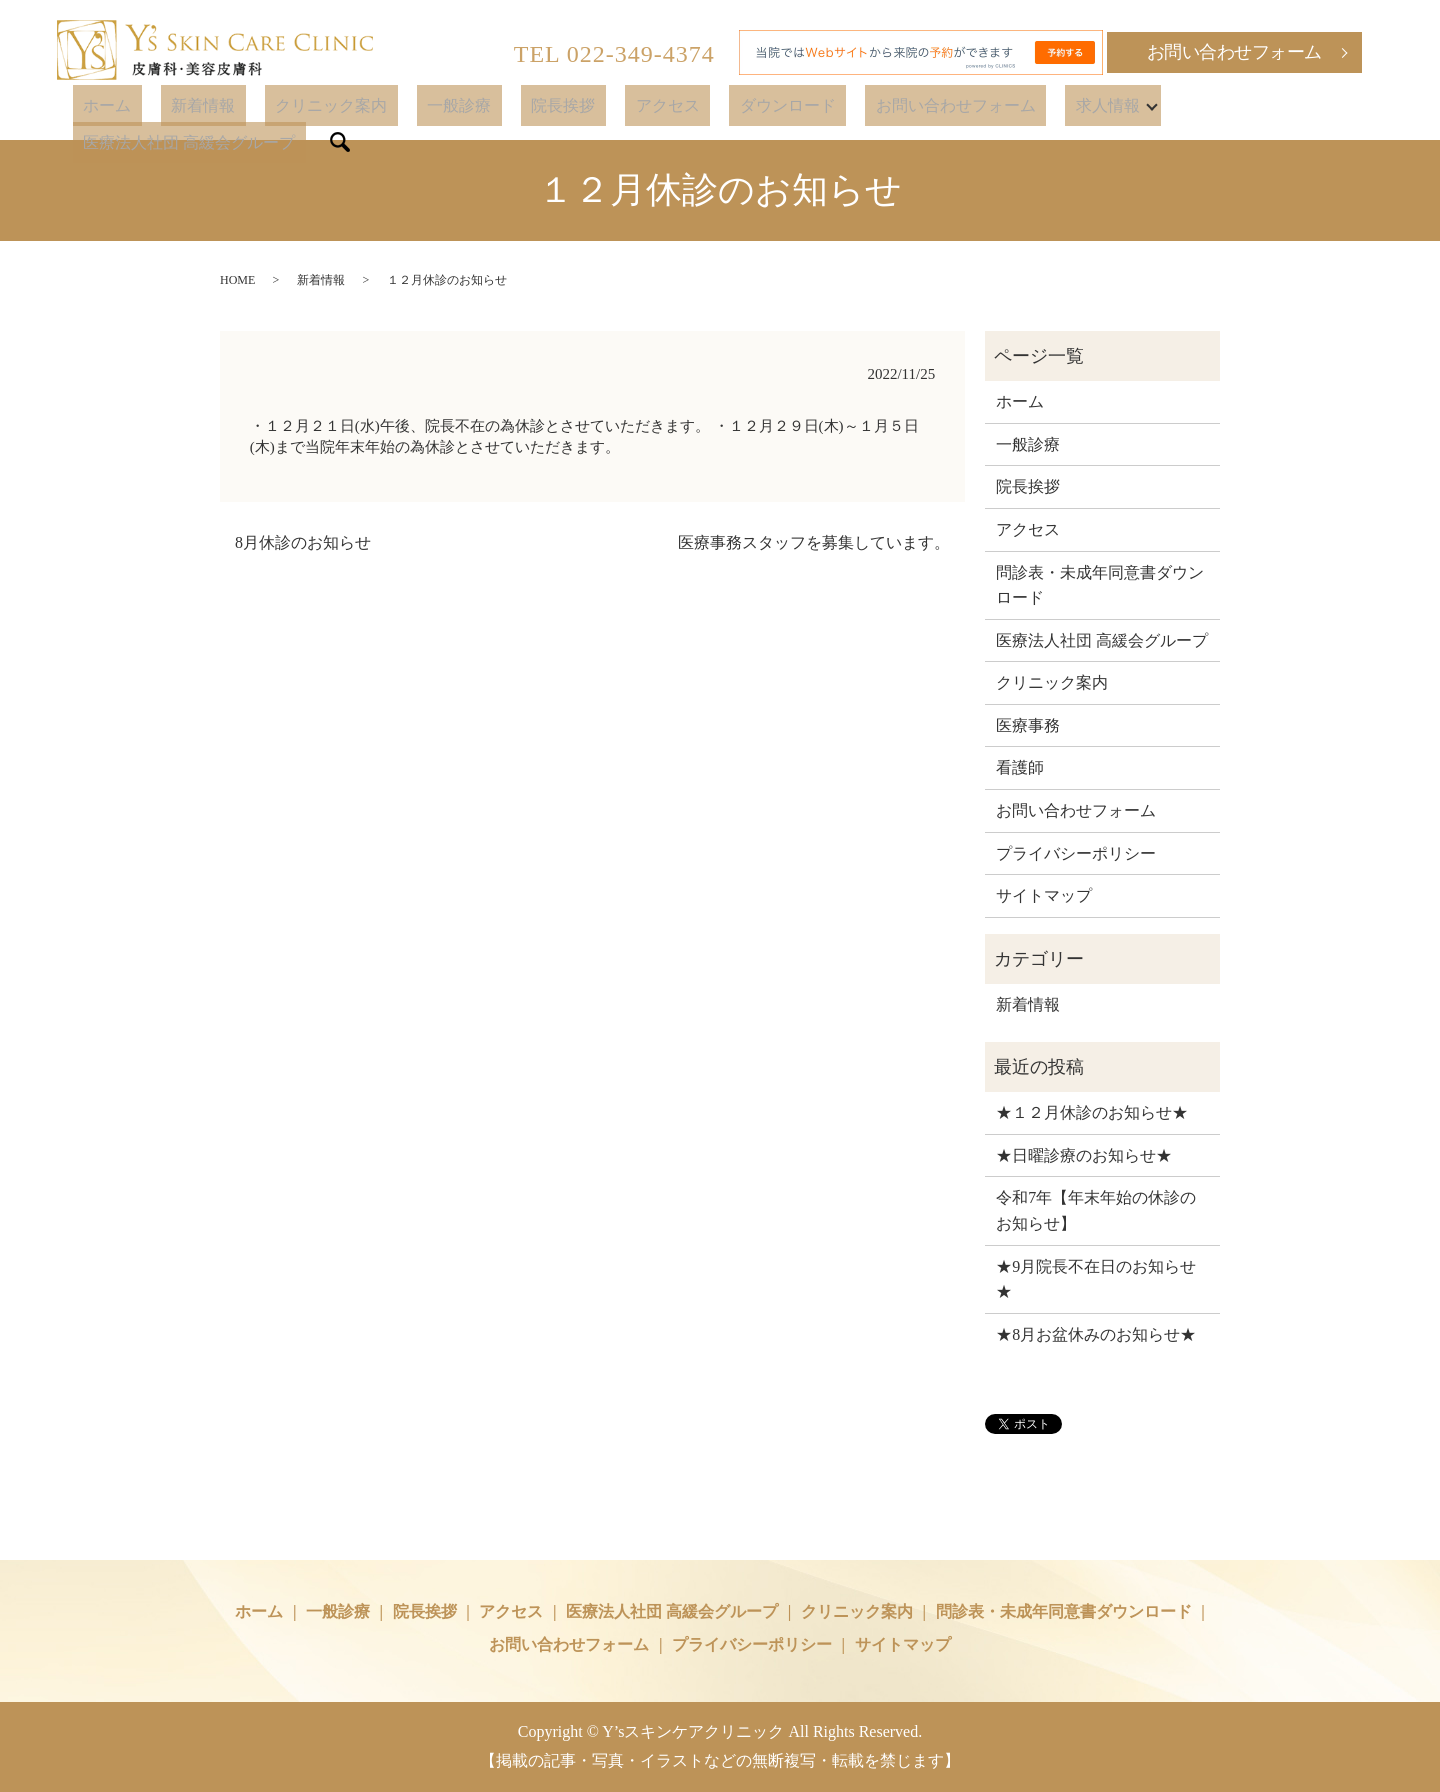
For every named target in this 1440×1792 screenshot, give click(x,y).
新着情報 (285, 107)
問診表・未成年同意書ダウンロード (1100, 585)
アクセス (665, 107)
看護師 (1020, 767)
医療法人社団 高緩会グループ (1232, 107)
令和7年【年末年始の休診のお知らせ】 (1096, 1210)
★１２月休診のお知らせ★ (1092, 1112)
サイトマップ (1044, 895)
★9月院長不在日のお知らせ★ (1096, 1279)
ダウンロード (764, 107)
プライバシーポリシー (1076, 853)
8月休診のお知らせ (303, 542)
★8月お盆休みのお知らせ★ (1096, 1334)
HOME (237, 280)
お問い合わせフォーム (1234, 52)
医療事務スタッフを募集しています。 (814, 542)
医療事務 (1028, 725)
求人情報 (1043, 107)
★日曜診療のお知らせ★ (1084, 1155)
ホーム (209, 107)
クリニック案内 (392, 107)
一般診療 (499, 107)
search (1372, 108)
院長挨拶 (582, 107)
